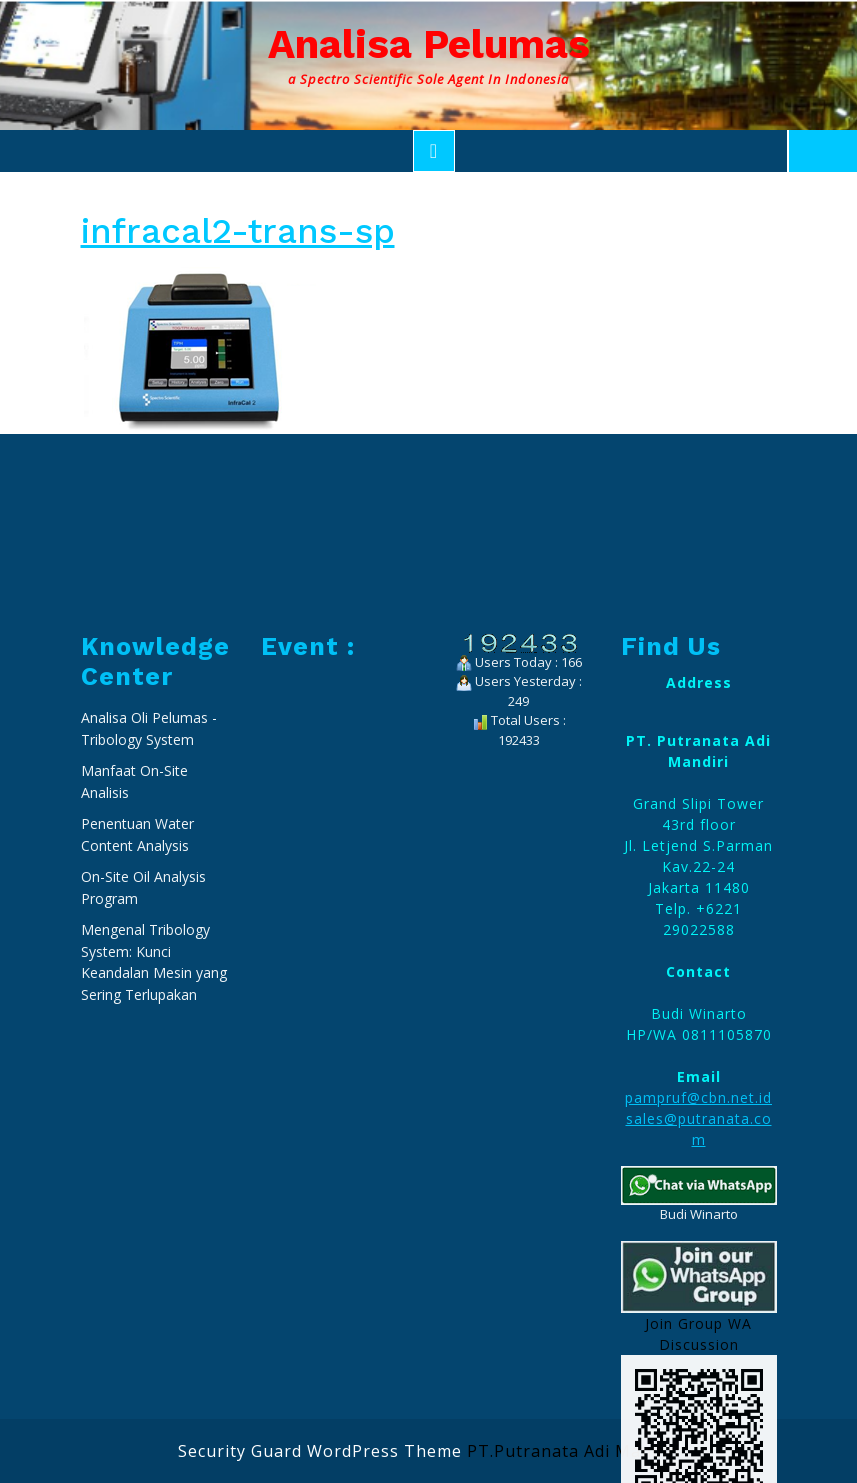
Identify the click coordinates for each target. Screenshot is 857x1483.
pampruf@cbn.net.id (698, 1311)
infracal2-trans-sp (238, 231)
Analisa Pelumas (429, 44)
